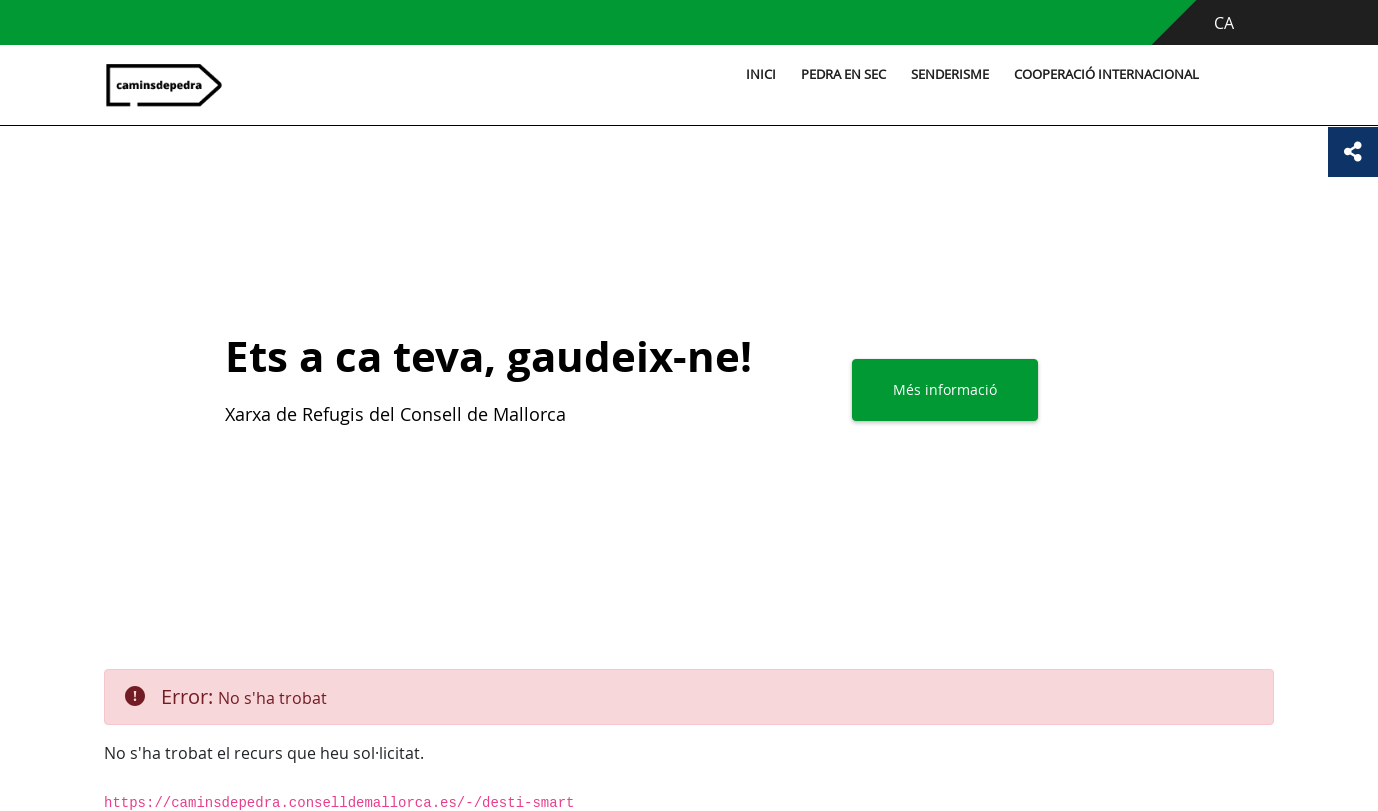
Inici (761, 74)
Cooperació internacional (1106, 74)
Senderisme (950, 74)
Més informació (945, 389)
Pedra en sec (843, 74)
